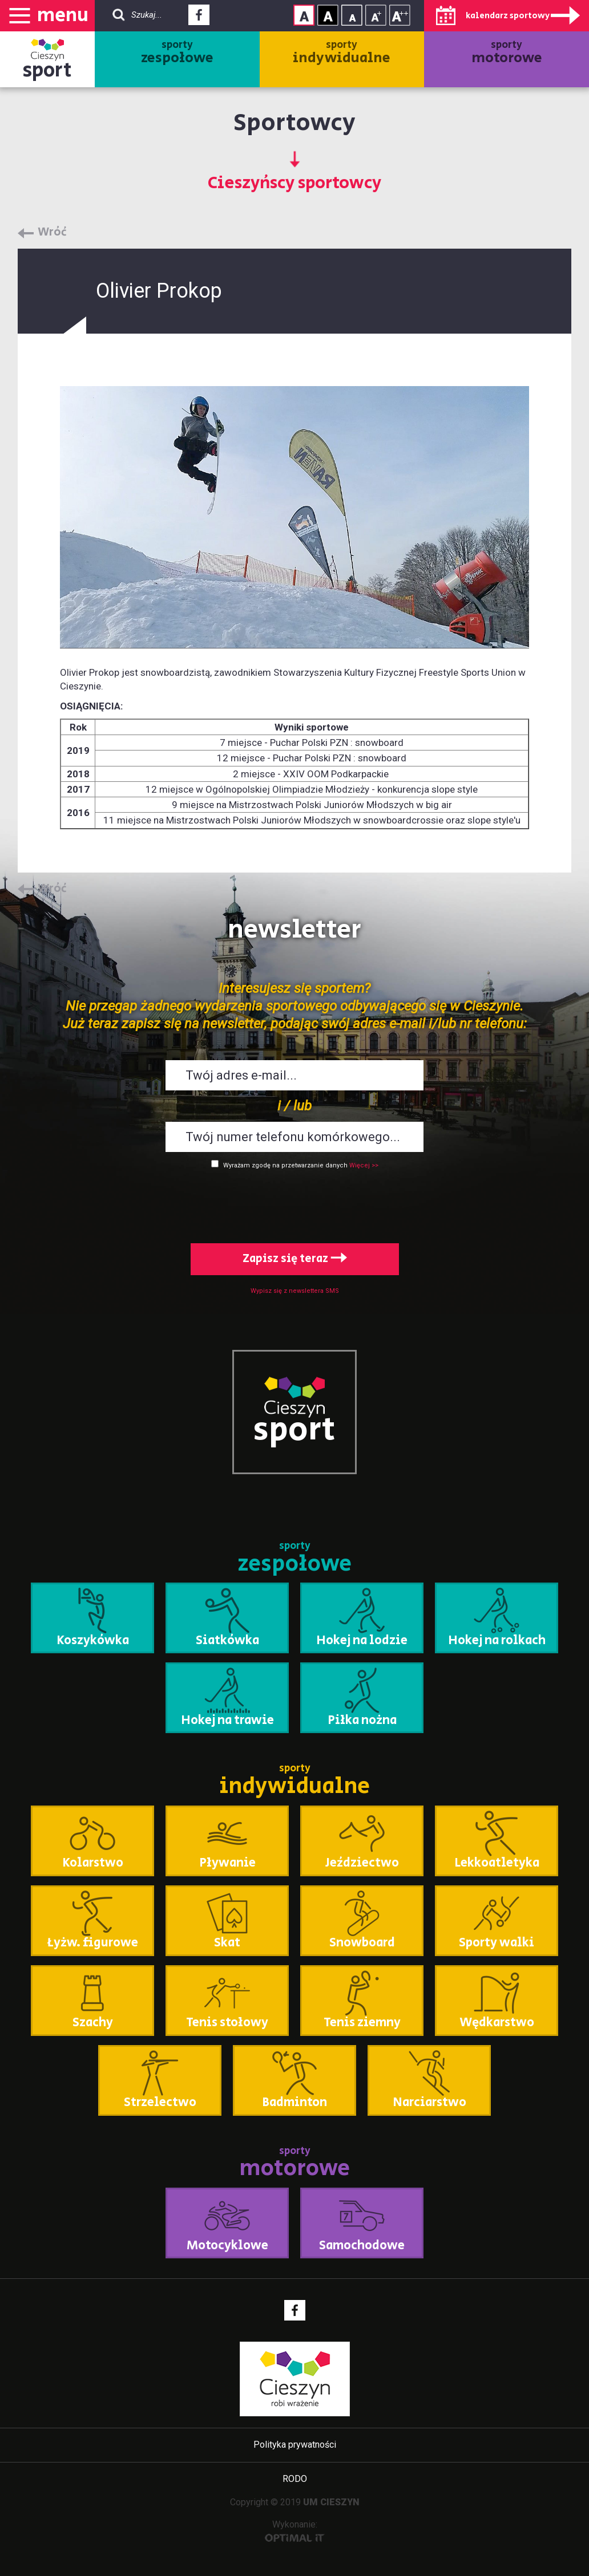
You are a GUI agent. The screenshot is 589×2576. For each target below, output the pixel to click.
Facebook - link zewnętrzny (198, 18)
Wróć (52, 233)
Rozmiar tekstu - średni (375, 15)
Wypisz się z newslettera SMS (295, 1291)
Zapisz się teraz (295, 1259)
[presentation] (294, 1204)
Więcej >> (363, 1165)
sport (47, 70)
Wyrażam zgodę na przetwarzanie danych (285, 1165)
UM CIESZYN (331, 2502)
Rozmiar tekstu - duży (399, 15)
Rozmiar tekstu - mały (351, 15)
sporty (177, 53)
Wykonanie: (295, 2530)
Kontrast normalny (303, 15)
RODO (295, 2478)
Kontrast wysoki (327, 15)
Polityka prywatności (294, 2444)
